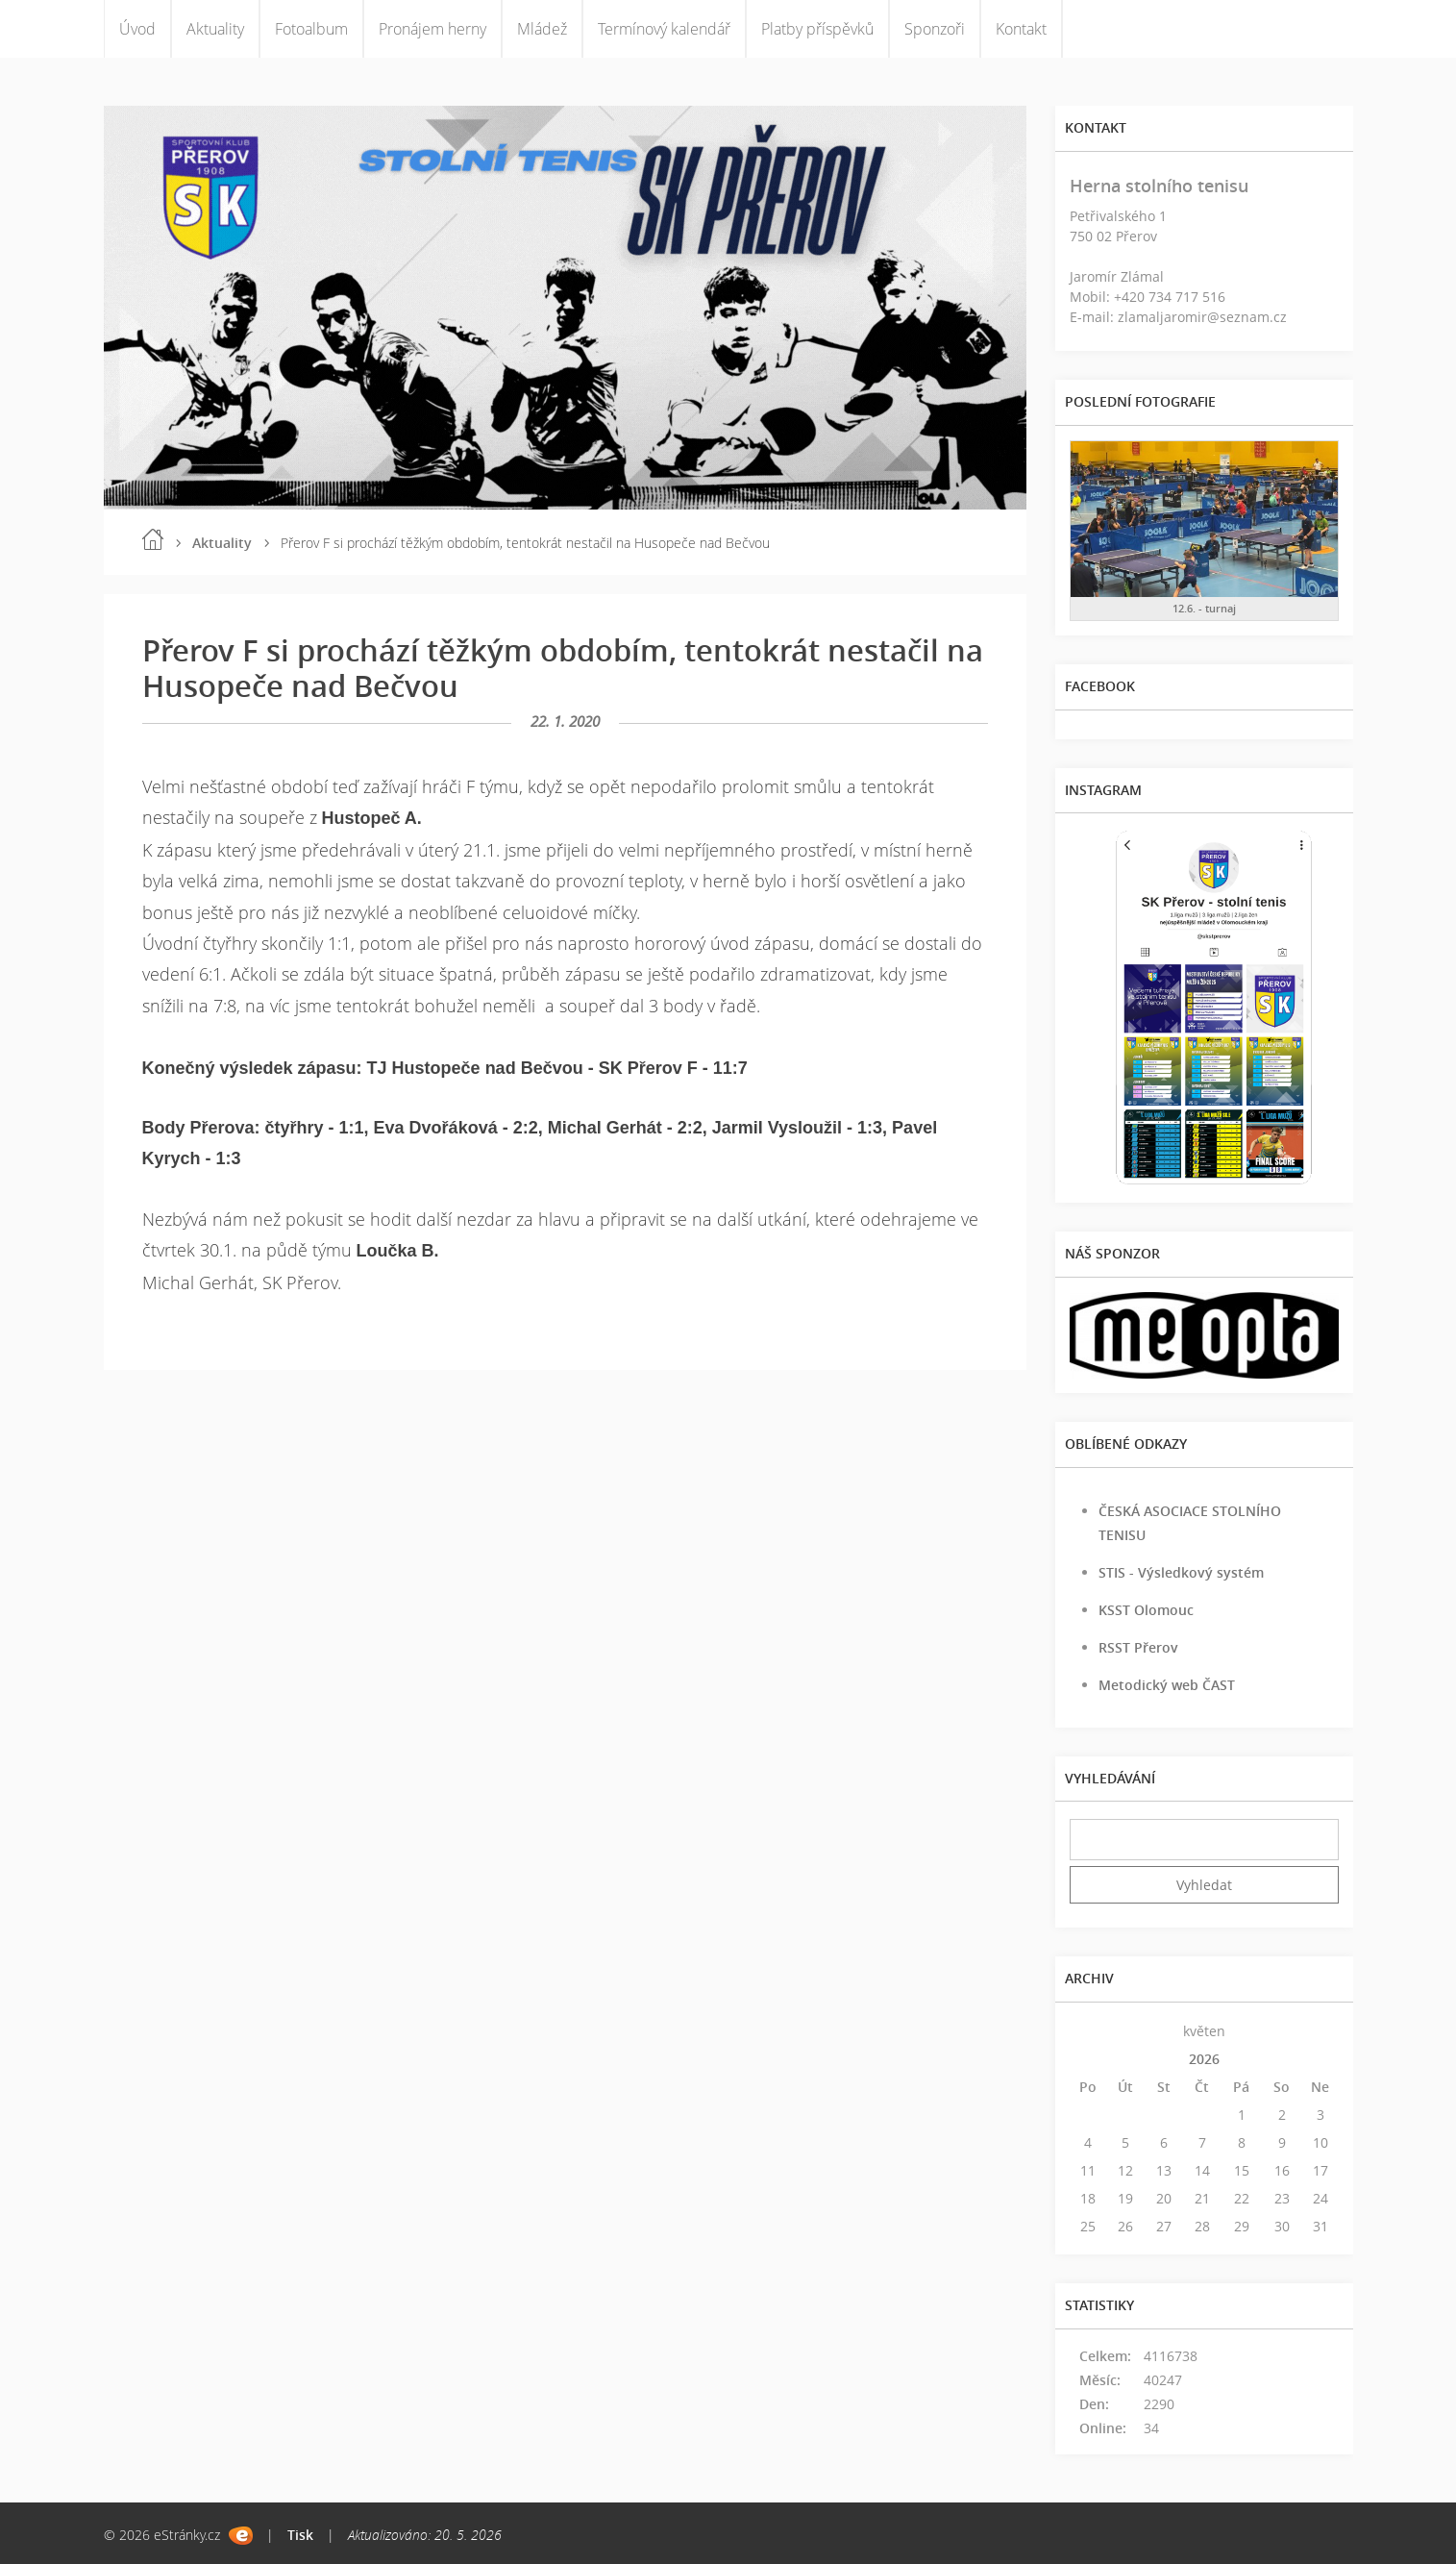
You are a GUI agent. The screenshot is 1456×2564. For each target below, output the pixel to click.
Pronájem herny (432, 28)
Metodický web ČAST (1166, 1685)
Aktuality (215, 28)
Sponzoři (934, 28)
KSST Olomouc (1146, 1610)
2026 (1204, 2059)
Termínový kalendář (664, 28)
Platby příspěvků (817, 28)
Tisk (300, 2535)
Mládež (542, 28)
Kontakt (1021, 28)
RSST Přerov (1138, 1647)
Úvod (137, 28)
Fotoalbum (311, 28)
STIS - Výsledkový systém (1181, 1572)
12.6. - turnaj (1204, 608)
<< (1088, 2031)
